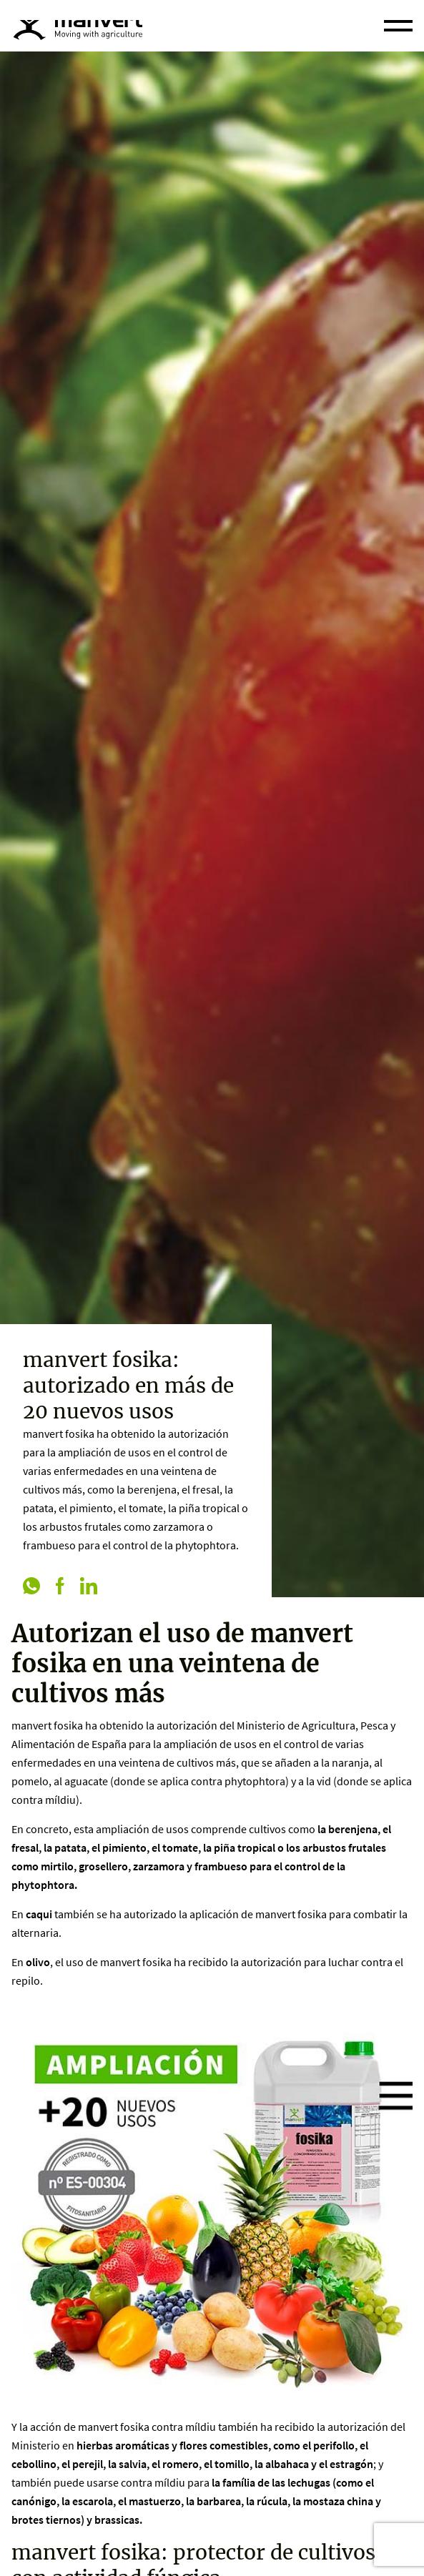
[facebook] (60, 1587)
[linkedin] (88, 1587)
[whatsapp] (31, 1587)
